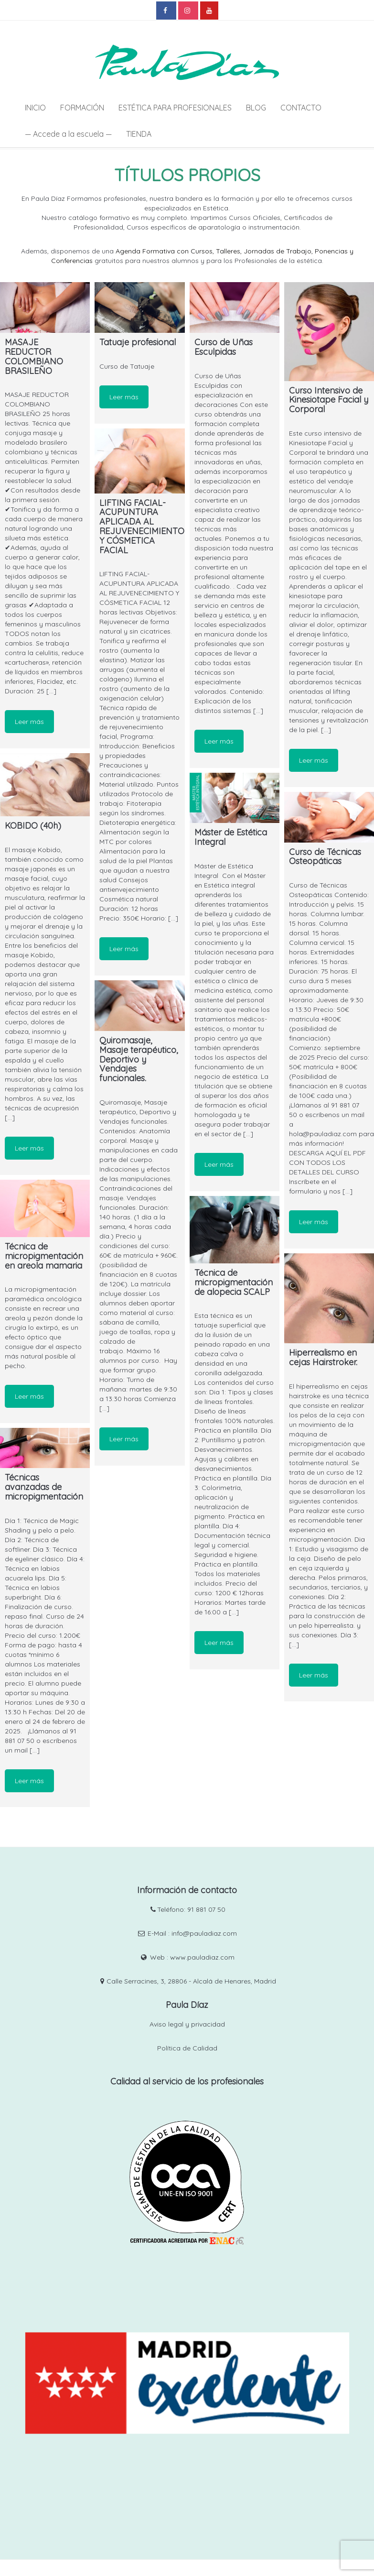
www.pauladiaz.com (202, 1957)
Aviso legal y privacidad (187, 2024)
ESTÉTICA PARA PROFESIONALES (175, 107)
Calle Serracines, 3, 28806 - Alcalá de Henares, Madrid (191, 1981)
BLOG (256, 107)
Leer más (29, 721)
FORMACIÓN (82, 107)
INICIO (35, 107)
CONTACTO (300, 107)
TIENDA (138, 134)
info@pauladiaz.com (204, 1933)
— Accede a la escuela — (68, 134)
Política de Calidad (187, 2048)
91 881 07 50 (206, 1909)
